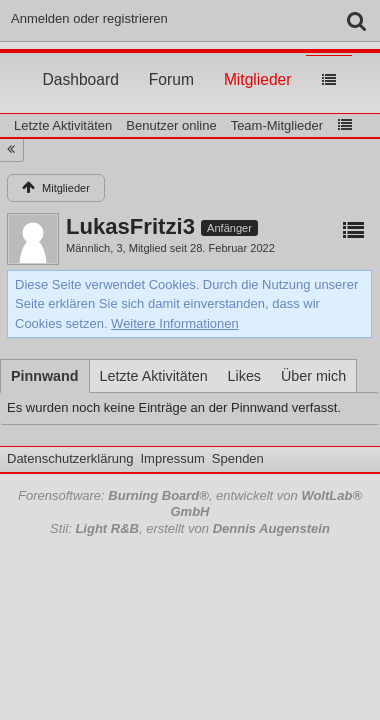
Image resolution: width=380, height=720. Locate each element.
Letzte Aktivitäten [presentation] (154, 376)
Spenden (238, 458)
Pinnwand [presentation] (45, 376)
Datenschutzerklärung (70, 458)
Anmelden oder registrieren (89, 18)
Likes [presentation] (244, 376)
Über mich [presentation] (313, 376)
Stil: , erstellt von (190, 528)
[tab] (45, 376)
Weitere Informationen (175, 323)
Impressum (172, 458)
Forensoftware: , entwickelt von (190, 504)
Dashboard (81, 61)
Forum (171, 61)
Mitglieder (258, 61)
